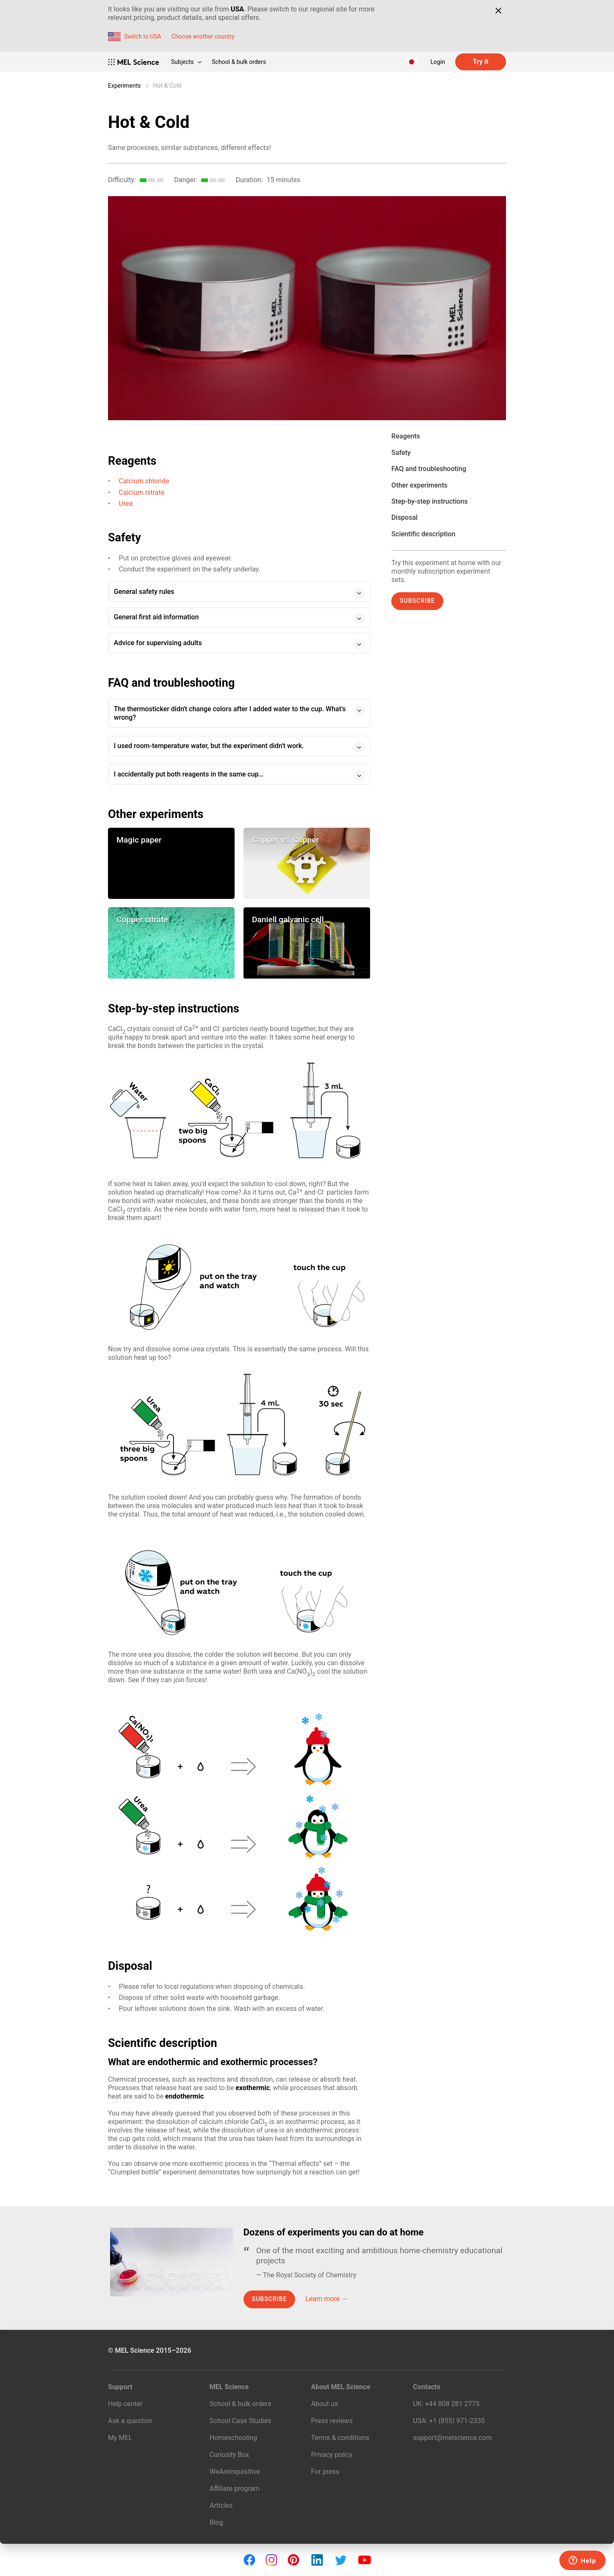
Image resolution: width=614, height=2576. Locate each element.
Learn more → (326, 2299)
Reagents (405, 436)
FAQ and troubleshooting (428, 469)
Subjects (186, 61)
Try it (480, 62)
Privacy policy (332, 2455)
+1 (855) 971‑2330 (456, 2421)
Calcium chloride (144, 481)
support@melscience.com (452, 2438)
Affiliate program (235, 2488)
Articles (221, 2505)
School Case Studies (240, 2421)
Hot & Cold (167, 85)
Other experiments (419, 485)
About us (324, 2404)
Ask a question (130, 2421)
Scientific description (423, 534)
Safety (401, 453)
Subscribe (417, 600)
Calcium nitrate (142, 492)
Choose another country (203, 36)
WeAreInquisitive (235, 2472)
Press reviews (332, 2421)
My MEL (120, 2438)
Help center (125, 2404)
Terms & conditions (340, 2438)
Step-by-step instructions (429, 501)
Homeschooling (233, 2438)
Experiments (124, 85)
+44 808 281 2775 (452, 2404)
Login (437, 61)
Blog (216, 2522)
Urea (126, 503)
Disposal (404, 517)
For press (325, 2472)
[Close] (498, 10)
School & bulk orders (239, 61)
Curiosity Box (229, 2455)
